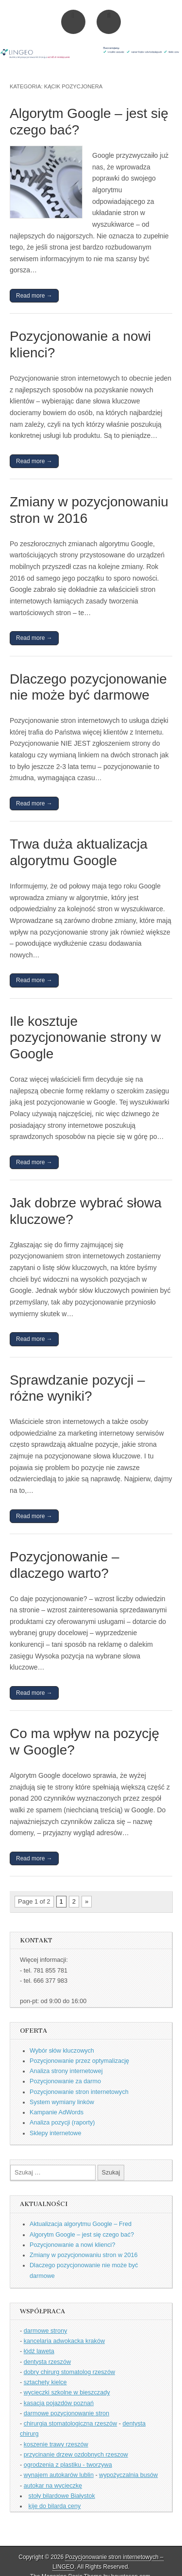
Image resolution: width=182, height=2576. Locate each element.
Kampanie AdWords (56, 2112)
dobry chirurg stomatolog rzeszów (69, 2372)
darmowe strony (45, 2330)
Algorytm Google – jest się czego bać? (82, 2234)
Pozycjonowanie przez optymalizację (79, 2060)
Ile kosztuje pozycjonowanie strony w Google (85, 1037)
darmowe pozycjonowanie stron (66, 2413)
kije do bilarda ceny (55, 2506)
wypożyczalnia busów (128, 2475)
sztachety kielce (45, 2382)
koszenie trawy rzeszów (56, 2444)
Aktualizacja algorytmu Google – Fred (81, 2224)
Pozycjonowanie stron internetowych (79, 2092)
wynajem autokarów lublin (59, 2475)
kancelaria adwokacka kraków (64, 2341)
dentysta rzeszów (47, 2362)
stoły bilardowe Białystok (62, 2495)
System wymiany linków (62, 2102)
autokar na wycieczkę (53, 2485)
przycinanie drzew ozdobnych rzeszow (76, 2454)
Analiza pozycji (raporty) (62, 2122)
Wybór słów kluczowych (62, 2050)
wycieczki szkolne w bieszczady (67, 2392)
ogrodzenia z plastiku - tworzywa (68, 2464)
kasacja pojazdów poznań (59, 2403)
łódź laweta (39, 2351)
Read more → (34, 295)
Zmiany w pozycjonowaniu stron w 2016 (84, 2255)
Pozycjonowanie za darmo (65, 2081)
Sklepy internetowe (55, 2133)
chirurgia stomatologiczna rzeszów (70, 2423)
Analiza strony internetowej (66, 2071)
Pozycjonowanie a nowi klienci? (72, 2244)
